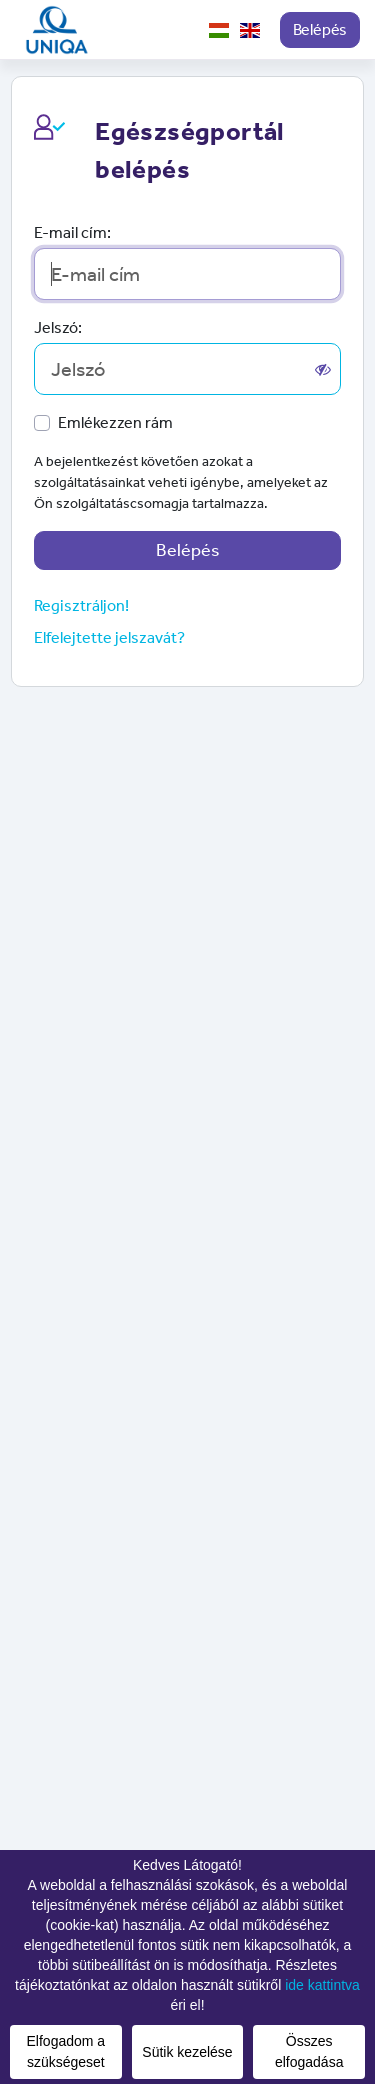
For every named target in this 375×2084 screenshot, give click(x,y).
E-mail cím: (72, 232)
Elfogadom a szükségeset (66, 2051)
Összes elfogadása (309, 2051)
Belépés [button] (188, 550)
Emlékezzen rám (115, 422)
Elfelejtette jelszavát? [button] (109, 637)
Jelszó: (58, 327)
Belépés (320, 29)
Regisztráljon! (81, 605)
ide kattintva (322, 1985)
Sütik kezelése (187, 2052)
